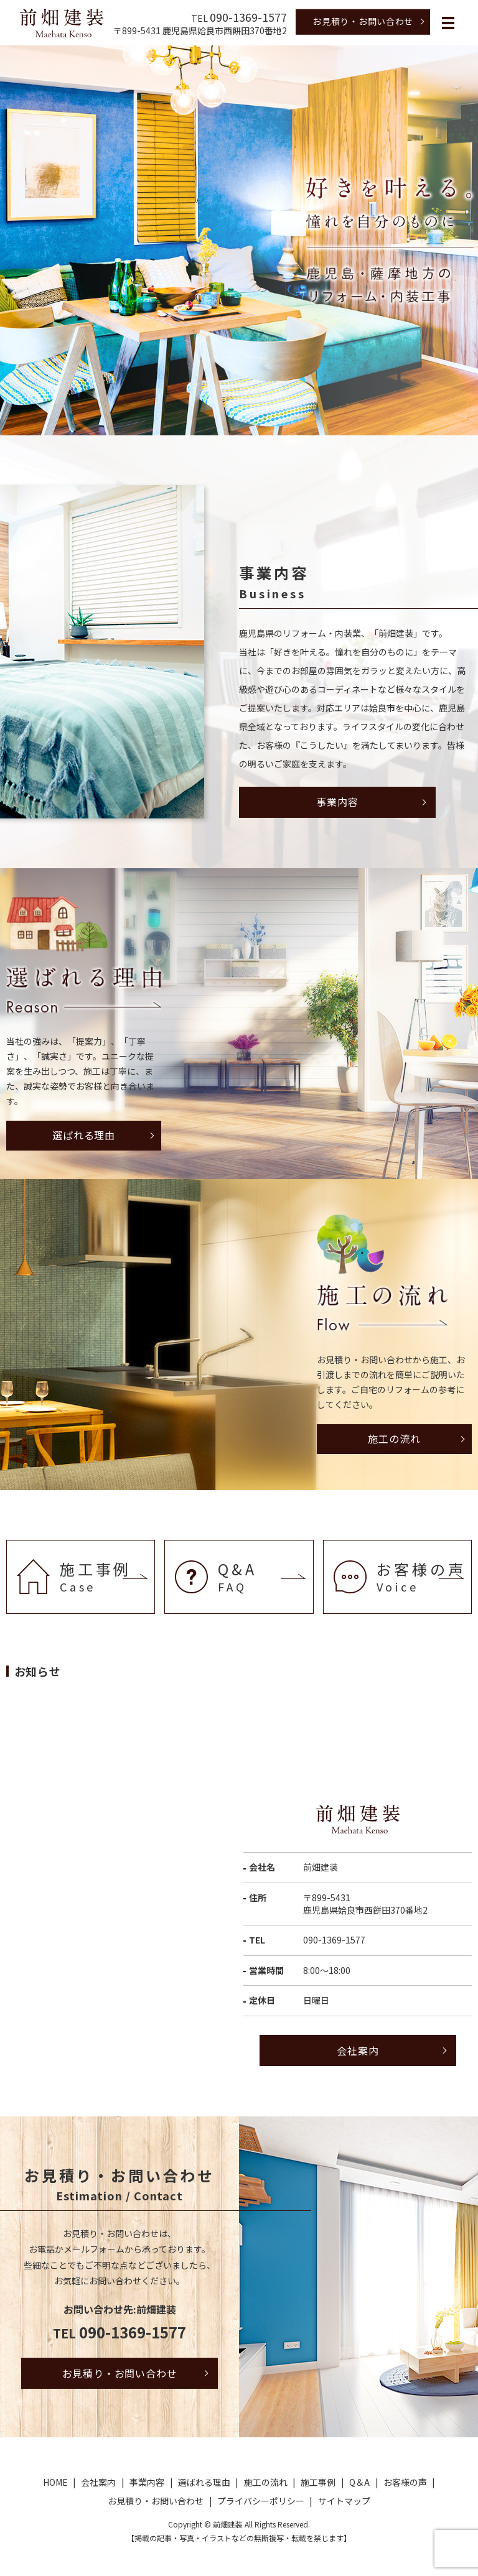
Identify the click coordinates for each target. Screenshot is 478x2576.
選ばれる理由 (83, 1135)
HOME (55, 2482)
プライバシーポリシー (260, 2501)
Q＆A (359, 2482)
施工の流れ (394, 1438)
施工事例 (318, 2482)
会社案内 (357, 2050)
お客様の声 (405, 2482)
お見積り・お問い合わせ (362, 21)
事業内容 (337, 801)
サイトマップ (344, 2501)
